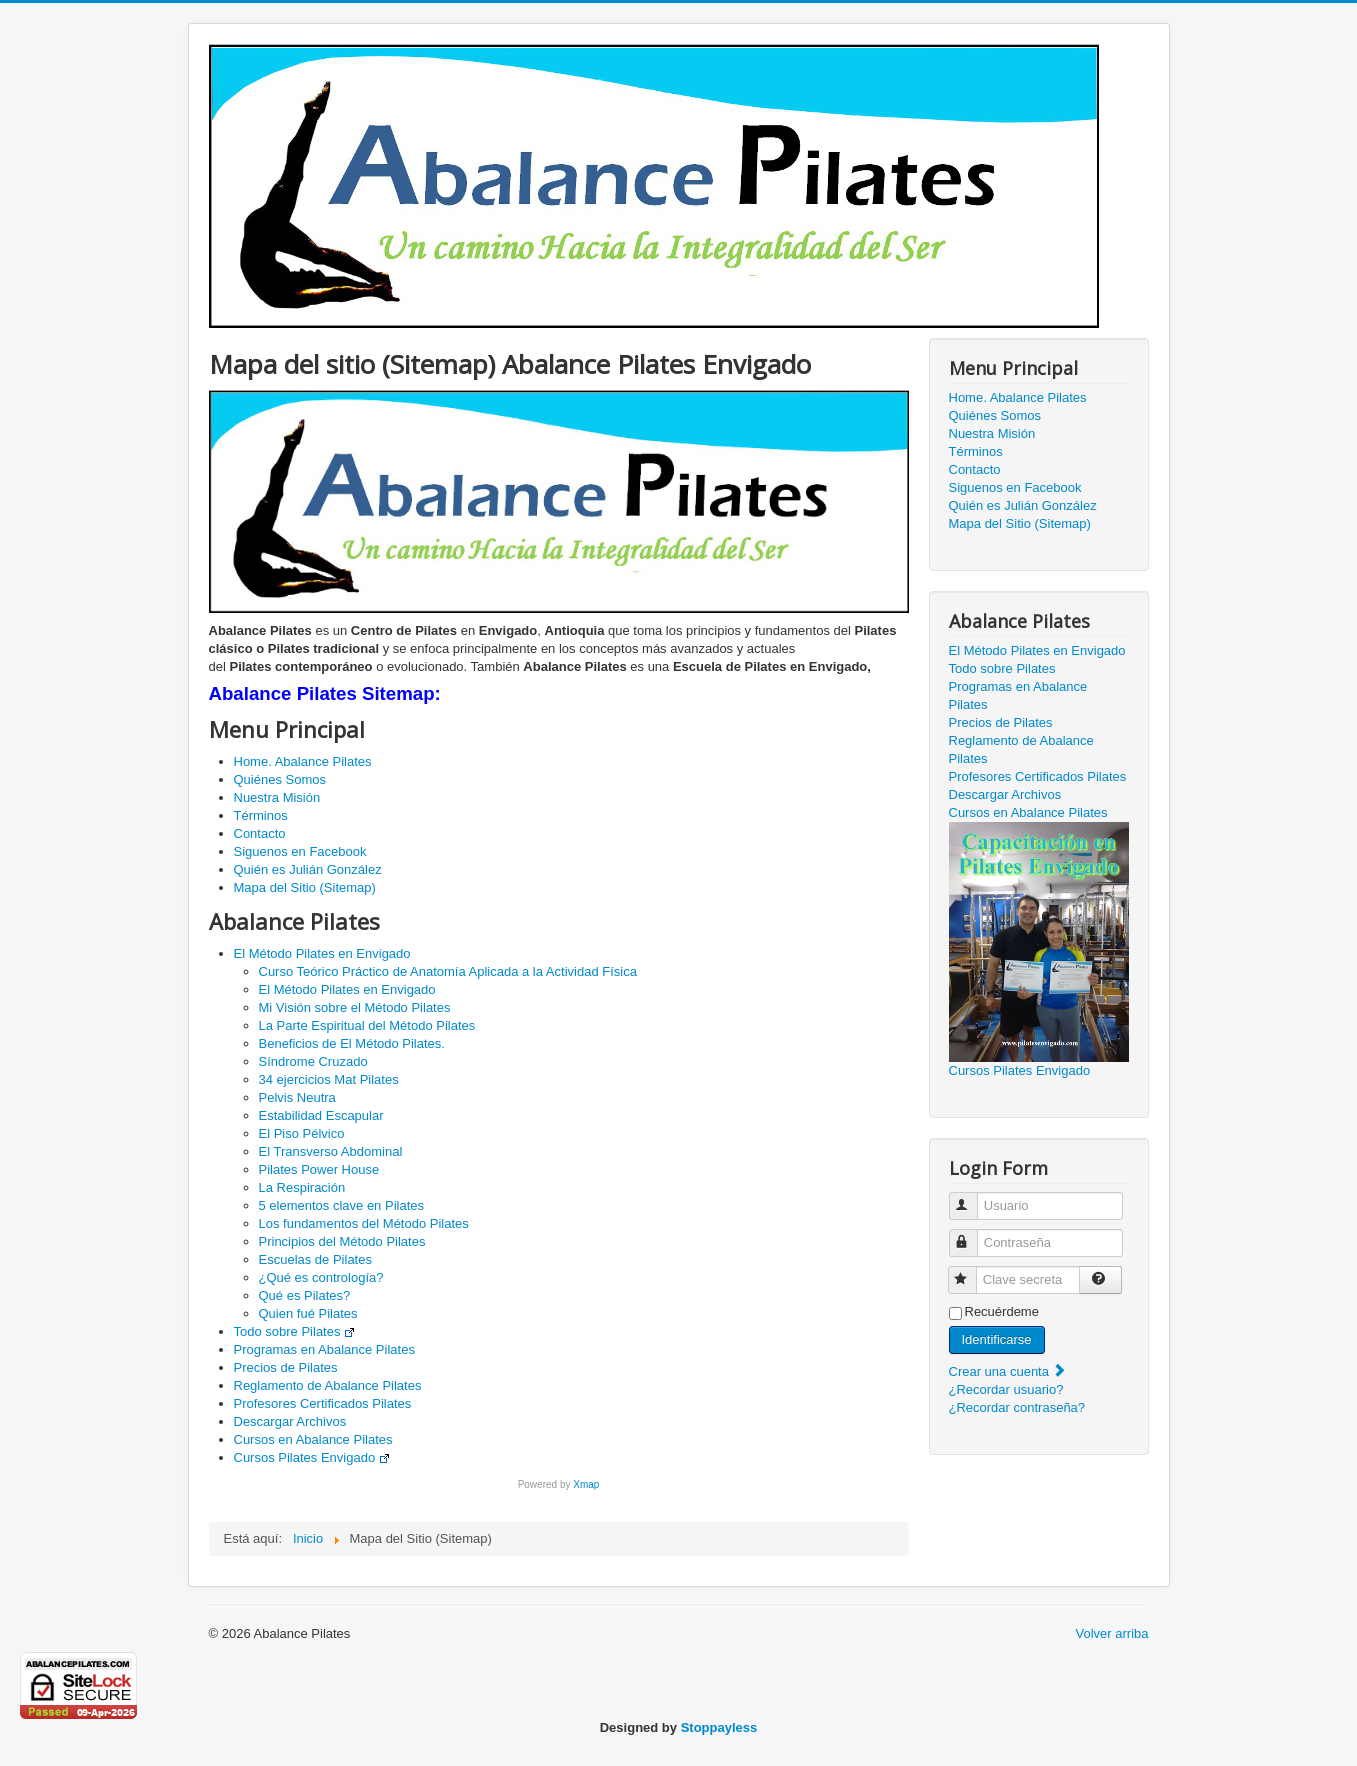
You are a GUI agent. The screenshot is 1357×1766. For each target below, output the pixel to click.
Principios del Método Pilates (342, 1241)
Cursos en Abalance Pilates (313, 1439)
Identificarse (997, 1339)
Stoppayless (719, 1727)
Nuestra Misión (277, 797)
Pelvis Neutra (297, 1097)
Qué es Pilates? (305, 1295)
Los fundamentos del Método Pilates (364, 1223)
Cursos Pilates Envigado (312, 1457)
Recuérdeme (1002, 1311)
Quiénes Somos (280, 779)
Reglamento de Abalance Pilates (328, 1385)
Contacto (260, 833)
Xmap (586, 1484)
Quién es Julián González (308, 869)
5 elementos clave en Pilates (341, 1205)
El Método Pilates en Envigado (322, 953)
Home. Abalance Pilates (303, 761)
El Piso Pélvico (302, 1133)
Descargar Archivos (290, 1421)
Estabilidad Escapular (321, 1115)
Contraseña (972, 1234)
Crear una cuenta (1008, 1371)
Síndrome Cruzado (313, 1061)
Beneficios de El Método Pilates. (352, 1043)
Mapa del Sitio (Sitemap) (305, 887)
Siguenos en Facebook (300, 851)
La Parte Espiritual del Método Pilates (367, 1025)
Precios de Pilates (286, 1367)
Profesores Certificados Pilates (323, 1403)
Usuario (972, 1197)
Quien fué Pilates (308, 1313)
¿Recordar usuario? (1006, 1389)
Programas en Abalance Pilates (324, 1349)
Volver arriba (1112, 1633)
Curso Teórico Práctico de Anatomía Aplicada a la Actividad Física (448, 971)
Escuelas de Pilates (315, 1259)
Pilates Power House (319, 1169)
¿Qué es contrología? (321, 1277)
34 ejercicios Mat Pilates (329, 1079)
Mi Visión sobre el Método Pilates (355, 1007)
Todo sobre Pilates (295, 1331)
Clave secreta (971, 1271)
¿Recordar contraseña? (1017, 1407)
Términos (261, 815)
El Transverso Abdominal (331, 1151)
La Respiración (302, 1187)
